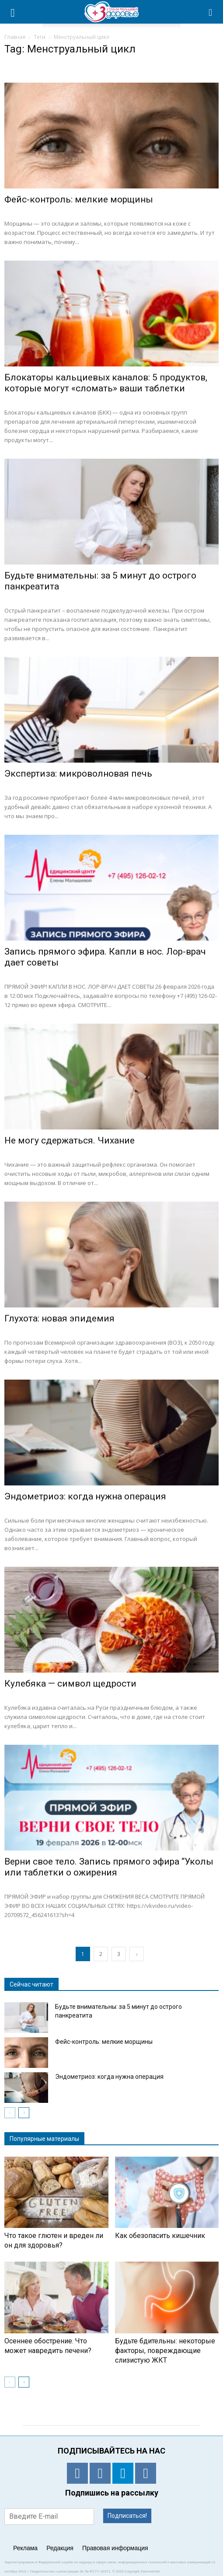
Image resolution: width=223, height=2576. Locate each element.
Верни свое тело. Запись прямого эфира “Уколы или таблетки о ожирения (108, 1867)
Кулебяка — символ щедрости (70, 1683)
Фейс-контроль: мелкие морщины (78, 199)
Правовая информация (115, 2548)
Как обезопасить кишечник (160, 2235)
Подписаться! (127, 2515)
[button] (211, 12)
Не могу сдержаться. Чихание (69, 1140)
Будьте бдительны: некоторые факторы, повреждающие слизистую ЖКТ (165, 2350)
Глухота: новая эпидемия (59, 1318)
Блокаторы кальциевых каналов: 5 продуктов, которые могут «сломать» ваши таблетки (105, 383)
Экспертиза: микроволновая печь (78, 773)
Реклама (25, 2548)
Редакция (59, 2548)
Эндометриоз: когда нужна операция (85, 1496)
